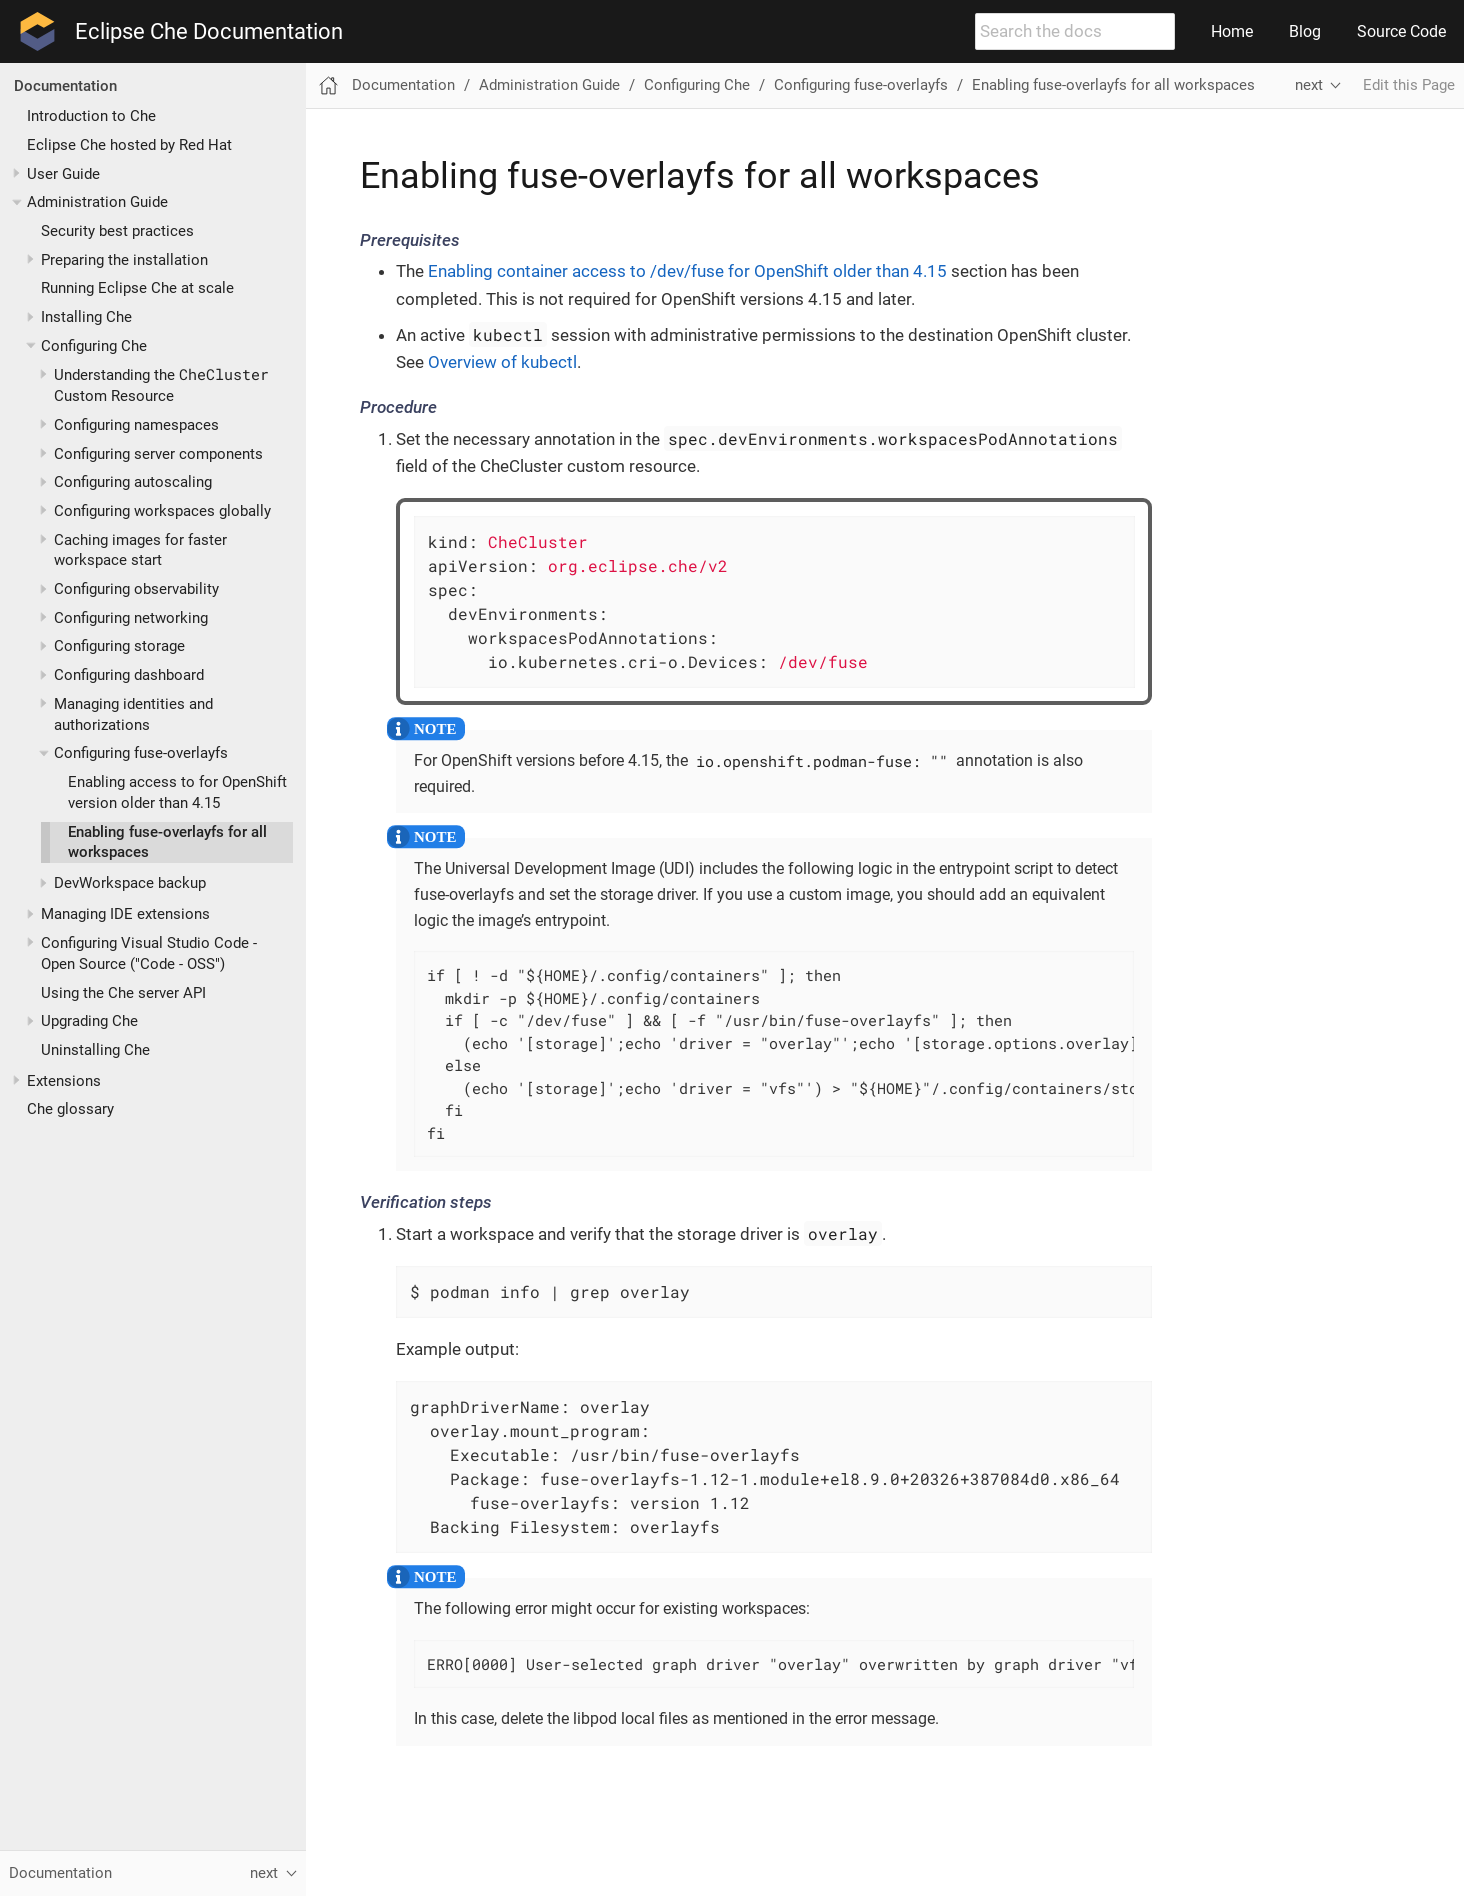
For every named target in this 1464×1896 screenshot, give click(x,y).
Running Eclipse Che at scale (137, 288)
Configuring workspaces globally (162, 511)
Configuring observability (136, 589)
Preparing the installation (124, 260)
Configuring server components (158, 454)
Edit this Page (1409, 85)
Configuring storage (119, 646)
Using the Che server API (123, 993)
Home (1232, 31)
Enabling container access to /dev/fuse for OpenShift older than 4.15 (687, 271)
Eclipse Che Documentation (209, 32)
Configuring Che (94, 346)
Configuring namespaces (136, 425)
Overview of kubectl (502, 362)
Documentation (65, 86)
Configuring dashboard (129, 675)
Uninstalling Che (95, 1050)
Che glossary (70, 1109)
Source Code (1401, 31)
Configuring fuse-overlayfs (141, 753)
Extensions (64, 1081)
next (1309, 85)
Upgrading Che (89, 1021)
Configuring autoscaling (133, 482)
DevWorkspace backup (130, 883)
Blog (1305, 31)
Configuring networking (131, 618)
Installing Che (86, 317)
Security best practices (117, 231)
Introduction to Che (91, 116)
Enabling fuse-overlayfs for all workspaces (1113, 85)
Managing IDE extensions (125, 914)
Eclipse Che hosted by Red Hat (129, 145)
